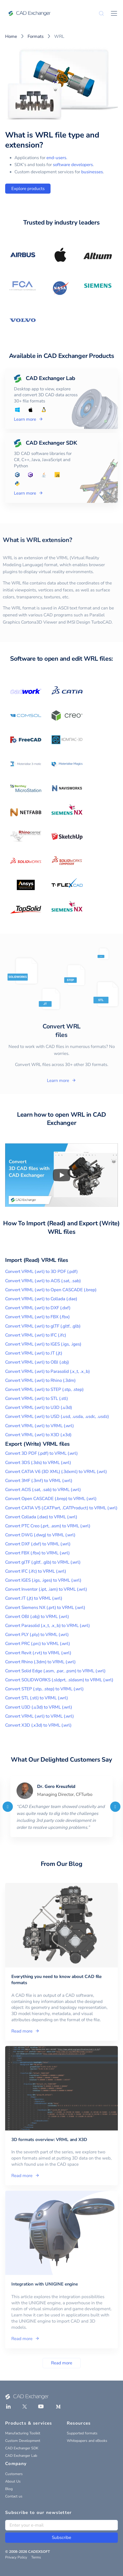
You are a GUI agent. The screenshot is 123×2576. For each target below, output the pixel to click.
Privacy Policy (16, 2557)
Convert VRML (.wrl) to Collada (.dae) (41, 1299)
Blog (9, 2488)
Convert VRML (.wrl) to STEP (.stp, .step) (44, 1389)
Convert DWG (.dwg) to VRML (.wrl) (40, 1535)
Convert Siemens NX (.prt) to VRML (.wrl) (45, 1607)
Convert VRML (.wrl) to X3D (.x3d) (38, 1435)
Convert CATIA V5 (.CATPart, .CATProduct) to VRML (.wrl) (61, 1508)
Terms (36, 2557)
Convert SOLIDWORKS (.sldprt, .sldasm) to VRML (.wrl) (59, 1680)
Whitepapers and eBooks (87, 2440)
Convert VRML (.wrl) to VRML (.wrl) (39, 1426)
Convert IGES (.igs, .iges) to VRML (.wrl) (43, 1580)
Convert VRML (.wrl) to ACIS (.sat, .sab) (43, 1281)
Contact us (13, 2496)
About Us (13, 2481)
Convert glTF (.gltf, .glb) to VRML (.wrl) (42, 1562)
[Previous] (8, 1807)
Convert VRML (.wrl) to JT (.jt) (33, 1353)
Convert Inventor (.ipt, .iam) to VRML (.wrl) (46, 1589)
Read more (61, 2363)
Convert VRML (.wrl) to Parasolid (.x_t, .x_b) (47, 1371)
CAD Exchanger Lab (21, 2455)
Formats (36, 36)
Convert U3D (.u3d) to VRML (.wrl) (38, 1707)
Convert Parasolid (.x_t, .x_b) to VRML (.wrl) (47, 1626)
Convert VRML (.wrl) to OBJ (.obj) (37, 1362)
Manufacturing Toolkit (22, 2433)
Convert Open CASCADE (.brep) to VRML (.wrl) (50, 1499)
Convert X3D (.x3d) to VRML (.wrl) (38, 1725)
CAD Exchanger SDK (21, 2448)
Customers (14, 2473)
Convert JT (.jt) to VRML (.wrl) (33, 1598)
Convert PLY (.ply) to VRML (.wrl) (37, 1635)
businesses (92, 172)
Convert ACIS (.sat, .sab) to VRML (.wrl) (43, 1490)
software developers (73, 165)
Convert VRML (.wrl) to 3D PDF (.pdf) (41, 1271)
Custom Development (22, 2440)
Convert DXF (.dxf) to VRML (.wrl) (37, 1544)
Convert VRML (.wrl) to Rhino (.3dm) (40, 1380)
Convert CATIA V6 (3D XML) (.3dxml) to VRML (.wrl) (56, 1472)
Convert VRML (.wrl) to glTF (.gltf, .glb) (42, 1326)
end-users (56, 158)
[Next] (115, 1807)
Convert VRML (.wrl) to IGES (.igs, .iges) (43, 1344)
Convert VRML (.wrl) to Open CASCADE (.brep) (50, 1290)
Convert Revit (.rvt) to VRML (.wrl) (38, 1653)
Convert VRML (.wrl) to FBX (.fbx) (37, 1317)
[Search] (101, 13)
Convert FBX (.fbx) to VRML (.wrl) (37, 1553)
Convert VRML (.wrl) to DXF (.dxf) (37, 1308)
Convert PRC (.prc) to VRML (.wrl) (37, 1644)
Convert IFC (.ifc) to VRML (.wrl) (35, 1571)
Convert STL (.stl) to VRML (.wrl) (36, 1698)
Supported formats (82, 2433)
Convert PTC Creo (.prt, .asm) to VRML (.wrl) (47, 1526)
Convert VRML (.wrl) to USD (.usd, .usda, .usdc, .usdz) (57, 1416)
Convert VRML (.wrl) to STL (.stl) (36, 1398)
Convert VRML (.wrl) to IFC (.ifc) (35, 1335)
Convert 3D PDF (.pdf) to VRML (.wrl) (41, 1453)
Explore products (28, 189)
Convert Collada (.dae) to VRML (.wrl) (41, 1517)
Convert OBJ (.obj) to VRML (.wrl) (37, 1616)
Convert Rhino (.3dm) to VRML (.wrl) (40, 1662)
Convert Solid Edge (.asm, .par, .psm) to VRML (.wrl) (55, 1671)
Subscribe (61, 2537)
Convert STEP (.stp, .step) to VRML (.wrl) (44, 1689)
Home (11, 36)
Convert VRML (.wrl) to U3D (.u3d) (38, 1407)
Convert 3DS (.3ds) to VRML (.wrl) (38, 1463)
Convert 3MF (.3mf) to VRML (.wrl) (38, 1481)
